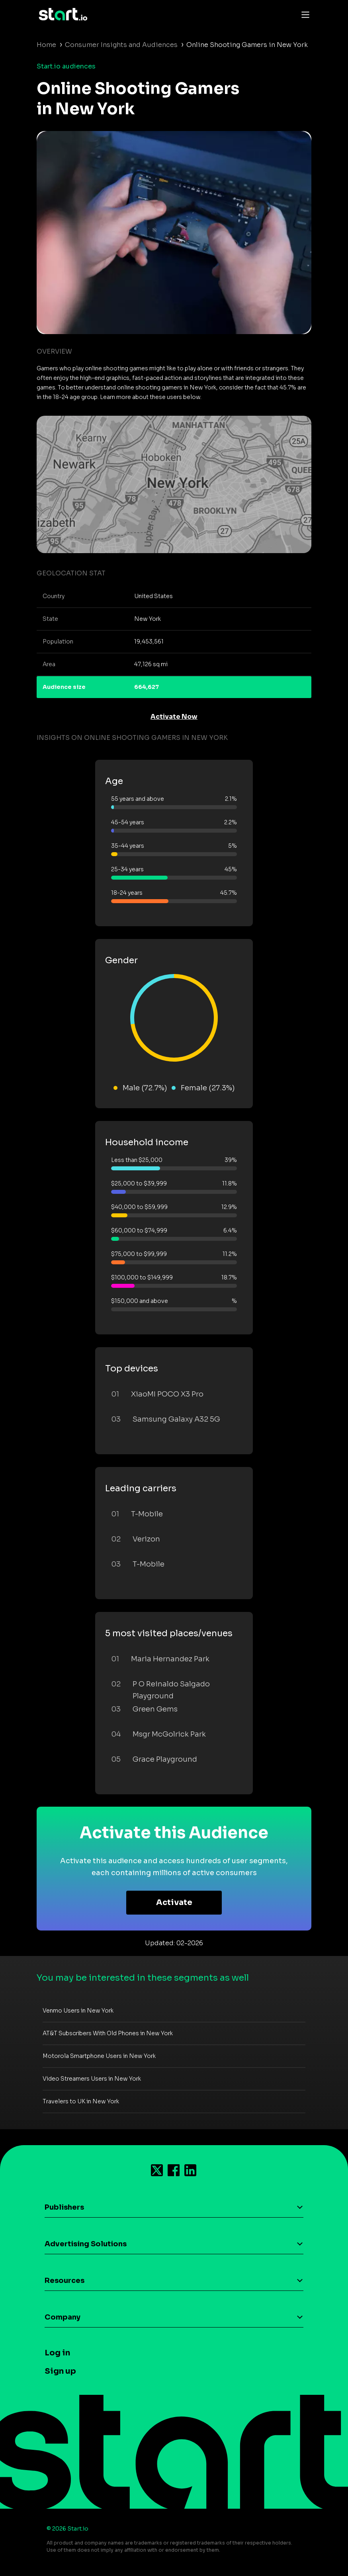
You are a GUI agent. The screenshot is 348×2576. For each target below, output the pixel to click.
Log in (57, 2353)
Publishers (64, 2207)
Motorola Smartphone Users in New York (99, 2056)
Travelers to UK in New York (81, 2101)
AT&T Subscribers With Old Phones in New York (108, 2033)
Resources (64, 2280)
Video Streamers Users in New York (92, 2078)
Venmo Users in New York (78, 2010)
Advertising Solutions (86, 2244)
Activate (174, 1902)
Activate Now (174, 716)
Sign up (60, 2371)
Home (46, 45)
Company (62, 2317)
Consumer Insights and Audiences (121, 45)
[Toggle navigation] (303, 14)
